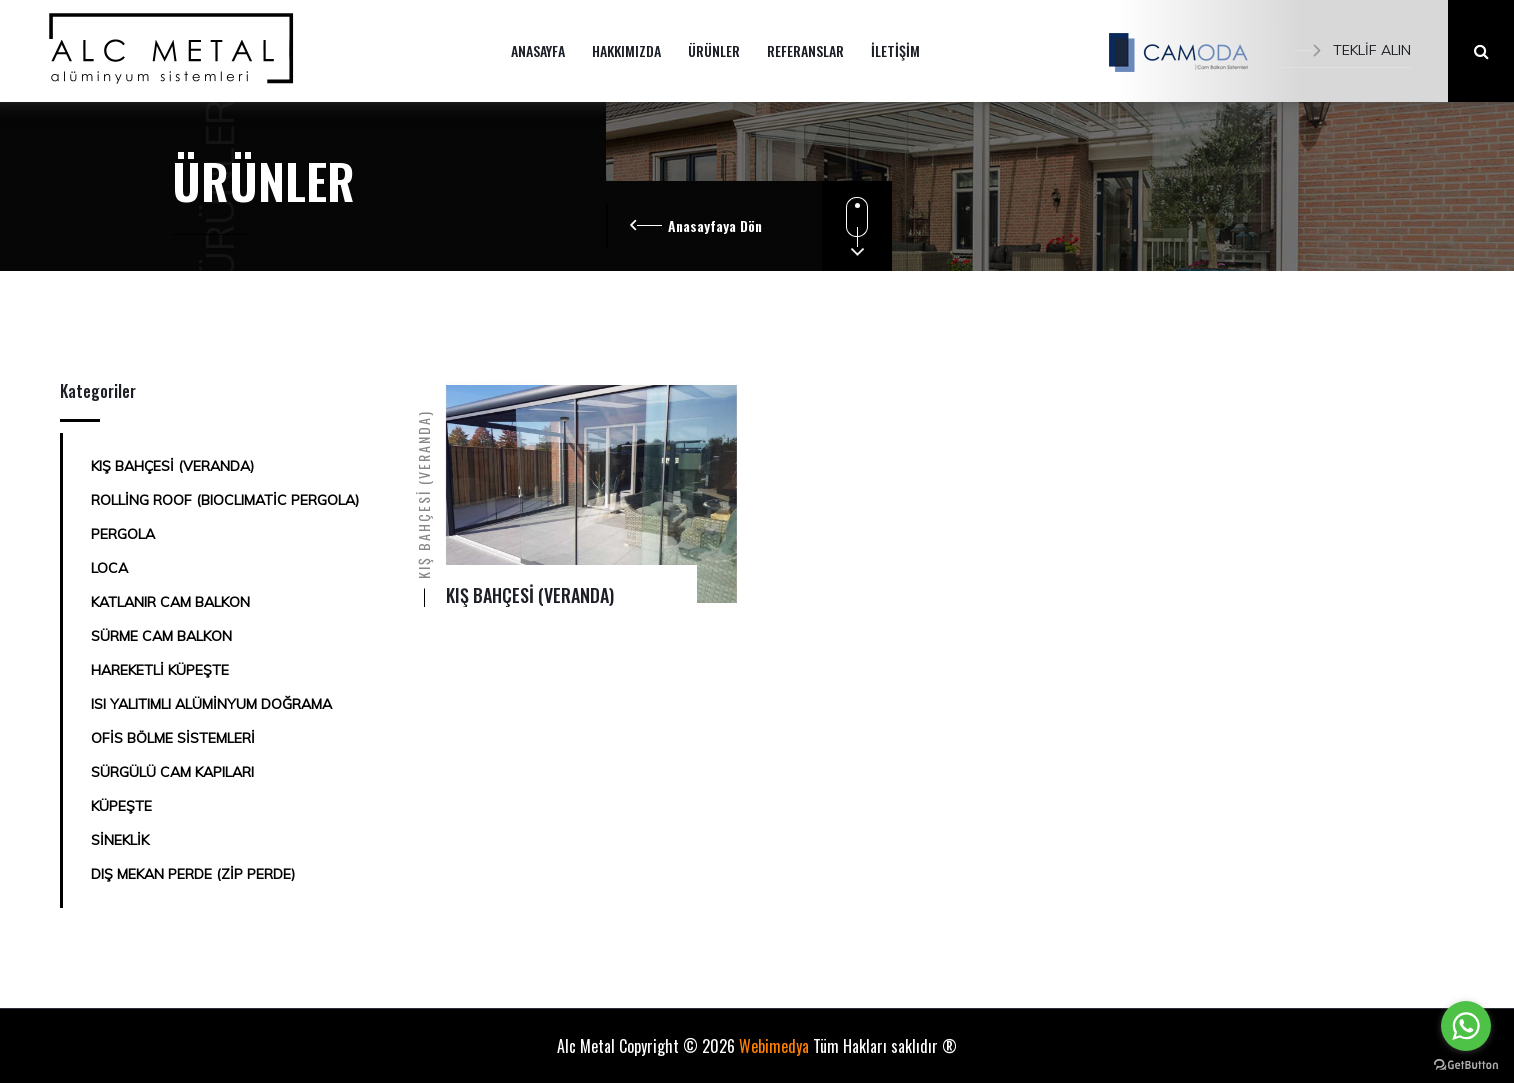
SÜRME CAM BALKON (161, 636)
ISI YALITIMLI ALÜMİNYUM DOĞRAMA (211, 704)
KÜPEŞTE (121, 806)
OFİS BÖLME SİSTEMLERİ (173, 738)
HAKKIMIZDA (626, 50)
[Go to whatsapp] (1466, 1026)
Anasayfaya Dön (715, 225)
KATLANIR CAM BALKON (170, 602)
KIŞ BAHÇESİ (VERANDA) (172, 466)
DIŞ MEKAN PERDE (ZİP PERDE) (193, 874)
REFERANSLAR (805, 50)
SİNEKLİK (120, 840)
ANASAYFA (538, 50)
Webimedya (774, 1046)
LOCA (109, 568)
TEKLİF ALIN (1352, 50)
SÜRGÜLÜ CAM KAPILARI (172, 772)
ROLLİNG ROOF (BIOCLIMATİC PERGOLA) (225, 500)
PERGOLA (123, 534)
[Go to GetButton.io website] (1466, 1064)
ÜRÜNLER (714, 50)
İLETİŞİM (895, 50)
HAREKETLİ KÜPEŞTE (160, 670)
